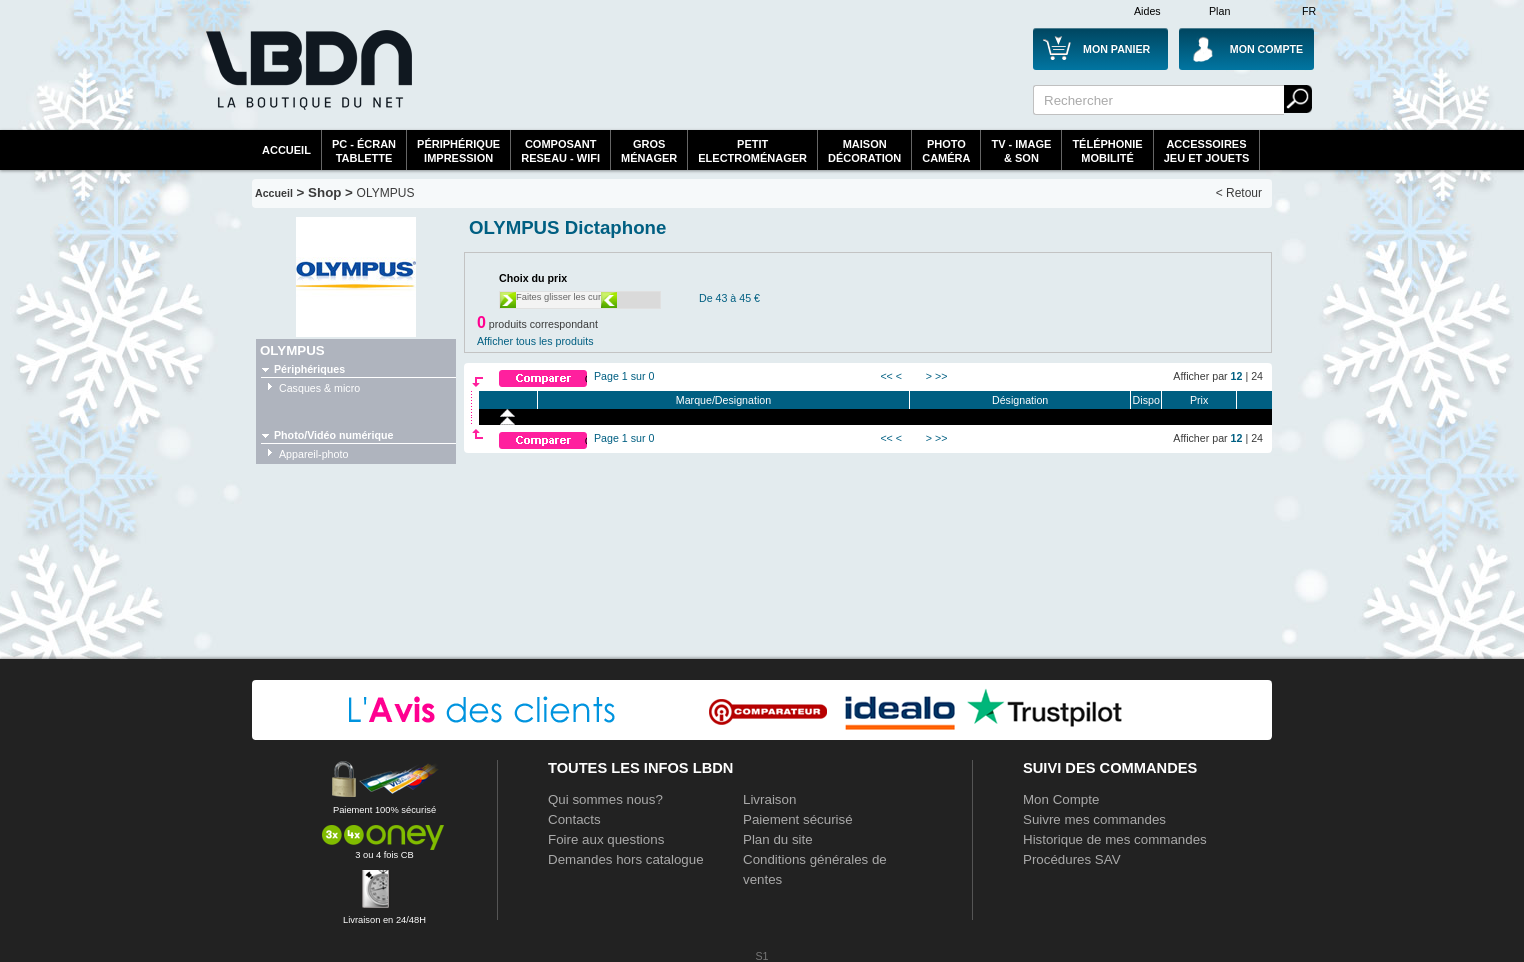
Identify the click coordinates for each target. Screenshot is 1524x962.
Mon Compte (1061, 799)
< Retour (1239, 193)
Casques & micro (319, 388)
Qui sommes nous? (605, 799)
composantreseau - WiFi (560, 151)
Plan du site (778, 839)
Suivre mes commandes (1094, 819)
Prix (1199, 400)
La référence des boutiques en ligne (307, 82)
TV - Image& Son (1021, 151)
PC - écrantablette (364, 151)
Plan (1219, 11)
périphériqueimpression (458, 151)
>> (941, 376)
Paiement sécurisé (798, 819)
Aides (1147, 11)
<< (886, 376)
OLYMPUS (386, 193)
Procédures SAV (1072, 859)
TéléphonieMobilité (1107, 151)
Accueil (286, 150)
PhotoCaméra (946, 151)
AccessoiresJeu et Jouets (1207, 151)
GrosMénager (649, 151)
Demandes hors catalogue (626, 859)
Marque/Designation (723, 400)
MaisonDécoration (864, 151)
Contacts (574, 819)
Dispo (1146, 400)
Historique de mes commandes (1115, 839)
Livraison (769, 799)
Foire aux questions (606, 839)
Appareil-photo (313, 454)
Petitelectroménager (752, 151)
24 (1257, 376)
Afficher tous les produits (535, 341)
